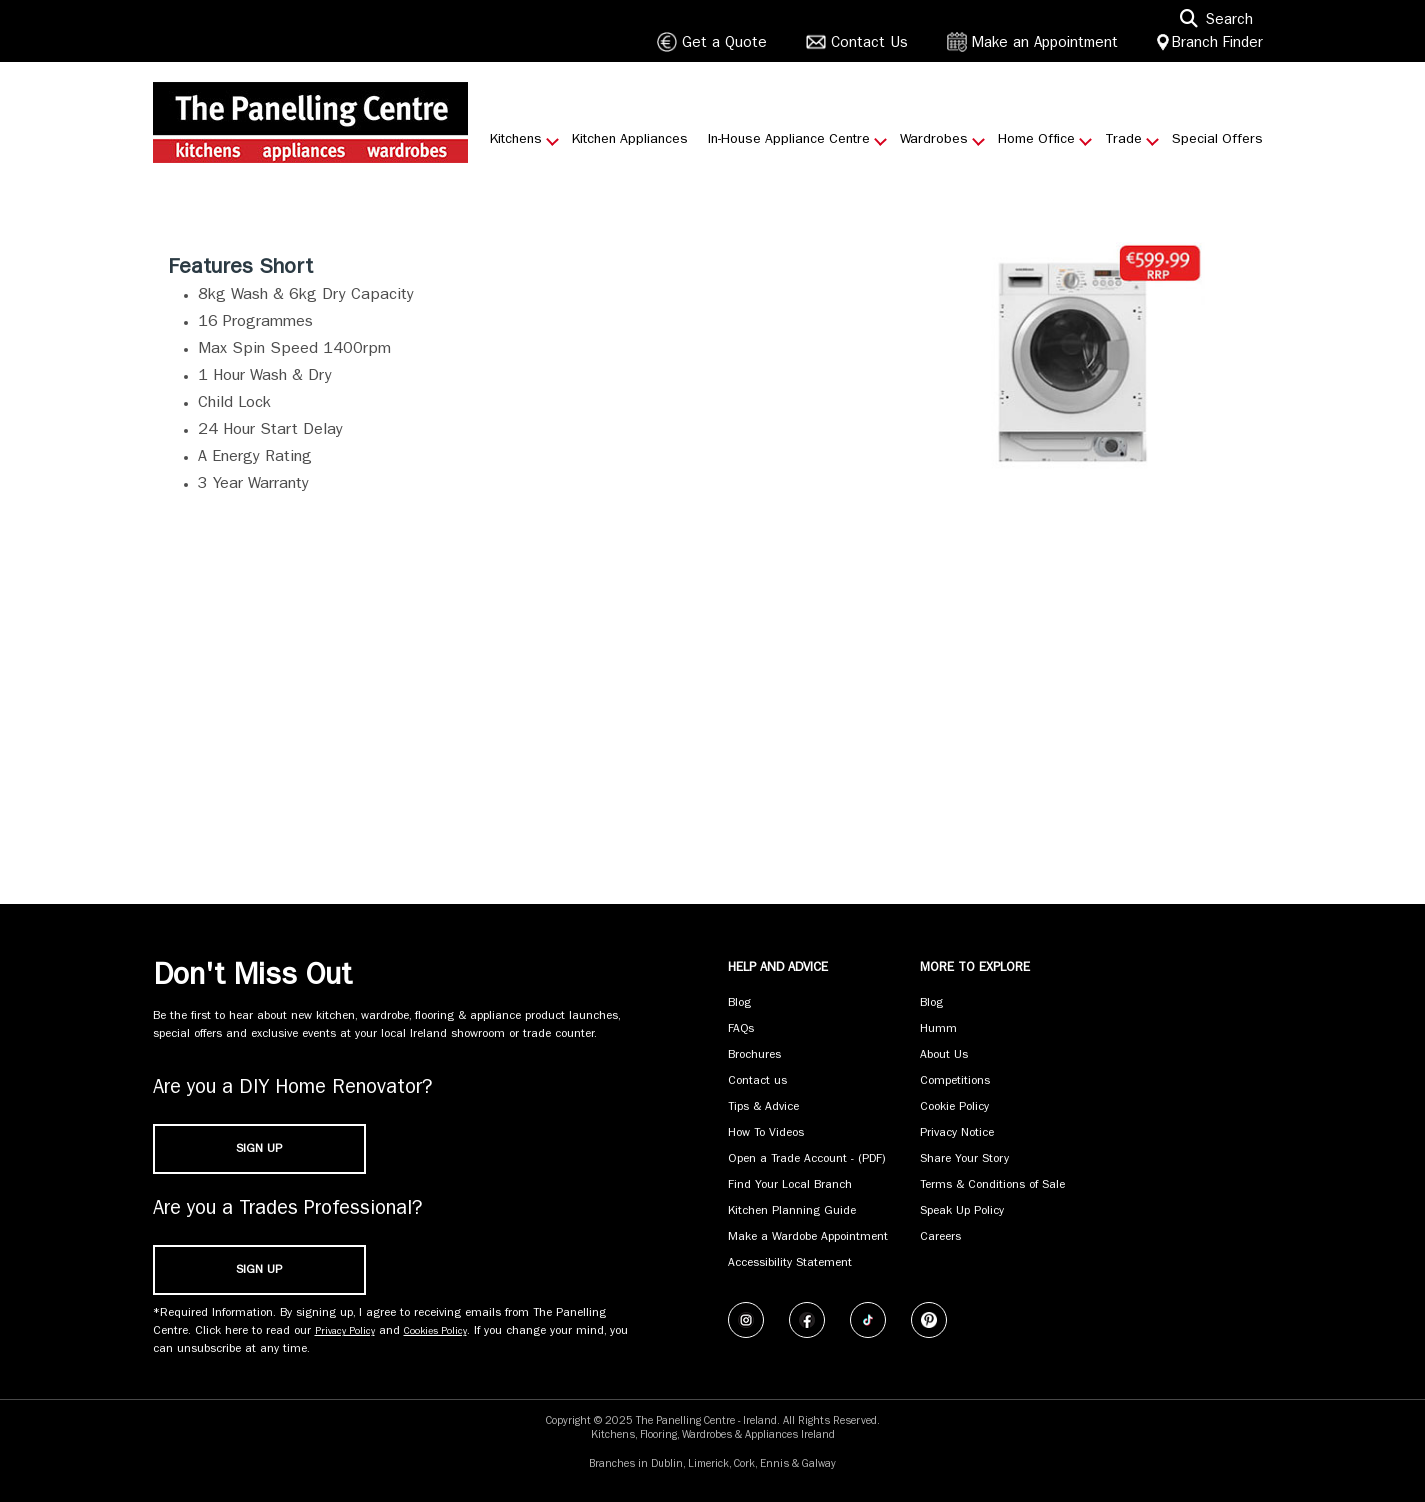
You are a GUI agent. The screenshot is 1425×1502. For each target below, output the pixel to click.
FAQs (741, 1030)
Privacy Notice (957, 1134)
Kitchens (516, 140)
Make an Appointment (1045, 44)
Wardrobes (934, 140)
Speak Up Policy (962, 1212)
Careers (940, 1238)
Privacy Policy (345, 1332)
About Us (944, 1056)
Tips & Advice (763, 1108)
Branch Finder (1217, 44)
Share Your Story (964, 1160)
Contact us (757, 1082)
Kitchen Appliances (630, 140)
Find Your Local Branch (790, 1186)
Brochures (754, 1056)
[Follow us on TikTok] (868, 1320)
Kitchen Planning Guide (792, 1212)
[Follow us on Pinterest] (929, 1320)
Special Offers (1217, 140)
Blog (739, 1004)
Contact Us (869, 44)
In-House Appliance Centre (789, 140)
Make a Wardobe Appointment (808, 1238)
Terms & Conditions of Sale (992, 1186)
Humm (938, 1030)
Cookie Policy (954, 1108)
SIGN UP (259, 1150)
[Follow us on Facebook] (807, 1320)
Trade (1123, 140)
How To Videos (766, 1134)
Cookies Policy (435, 1332)
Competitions (955, 1082)
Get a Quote (724, 44)
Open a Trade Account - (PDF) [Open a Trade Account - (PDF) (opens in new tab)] (807, 1160)
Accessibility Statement (790, 1264)
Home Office (1036, 140)
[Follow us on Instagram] (746, 1320)
